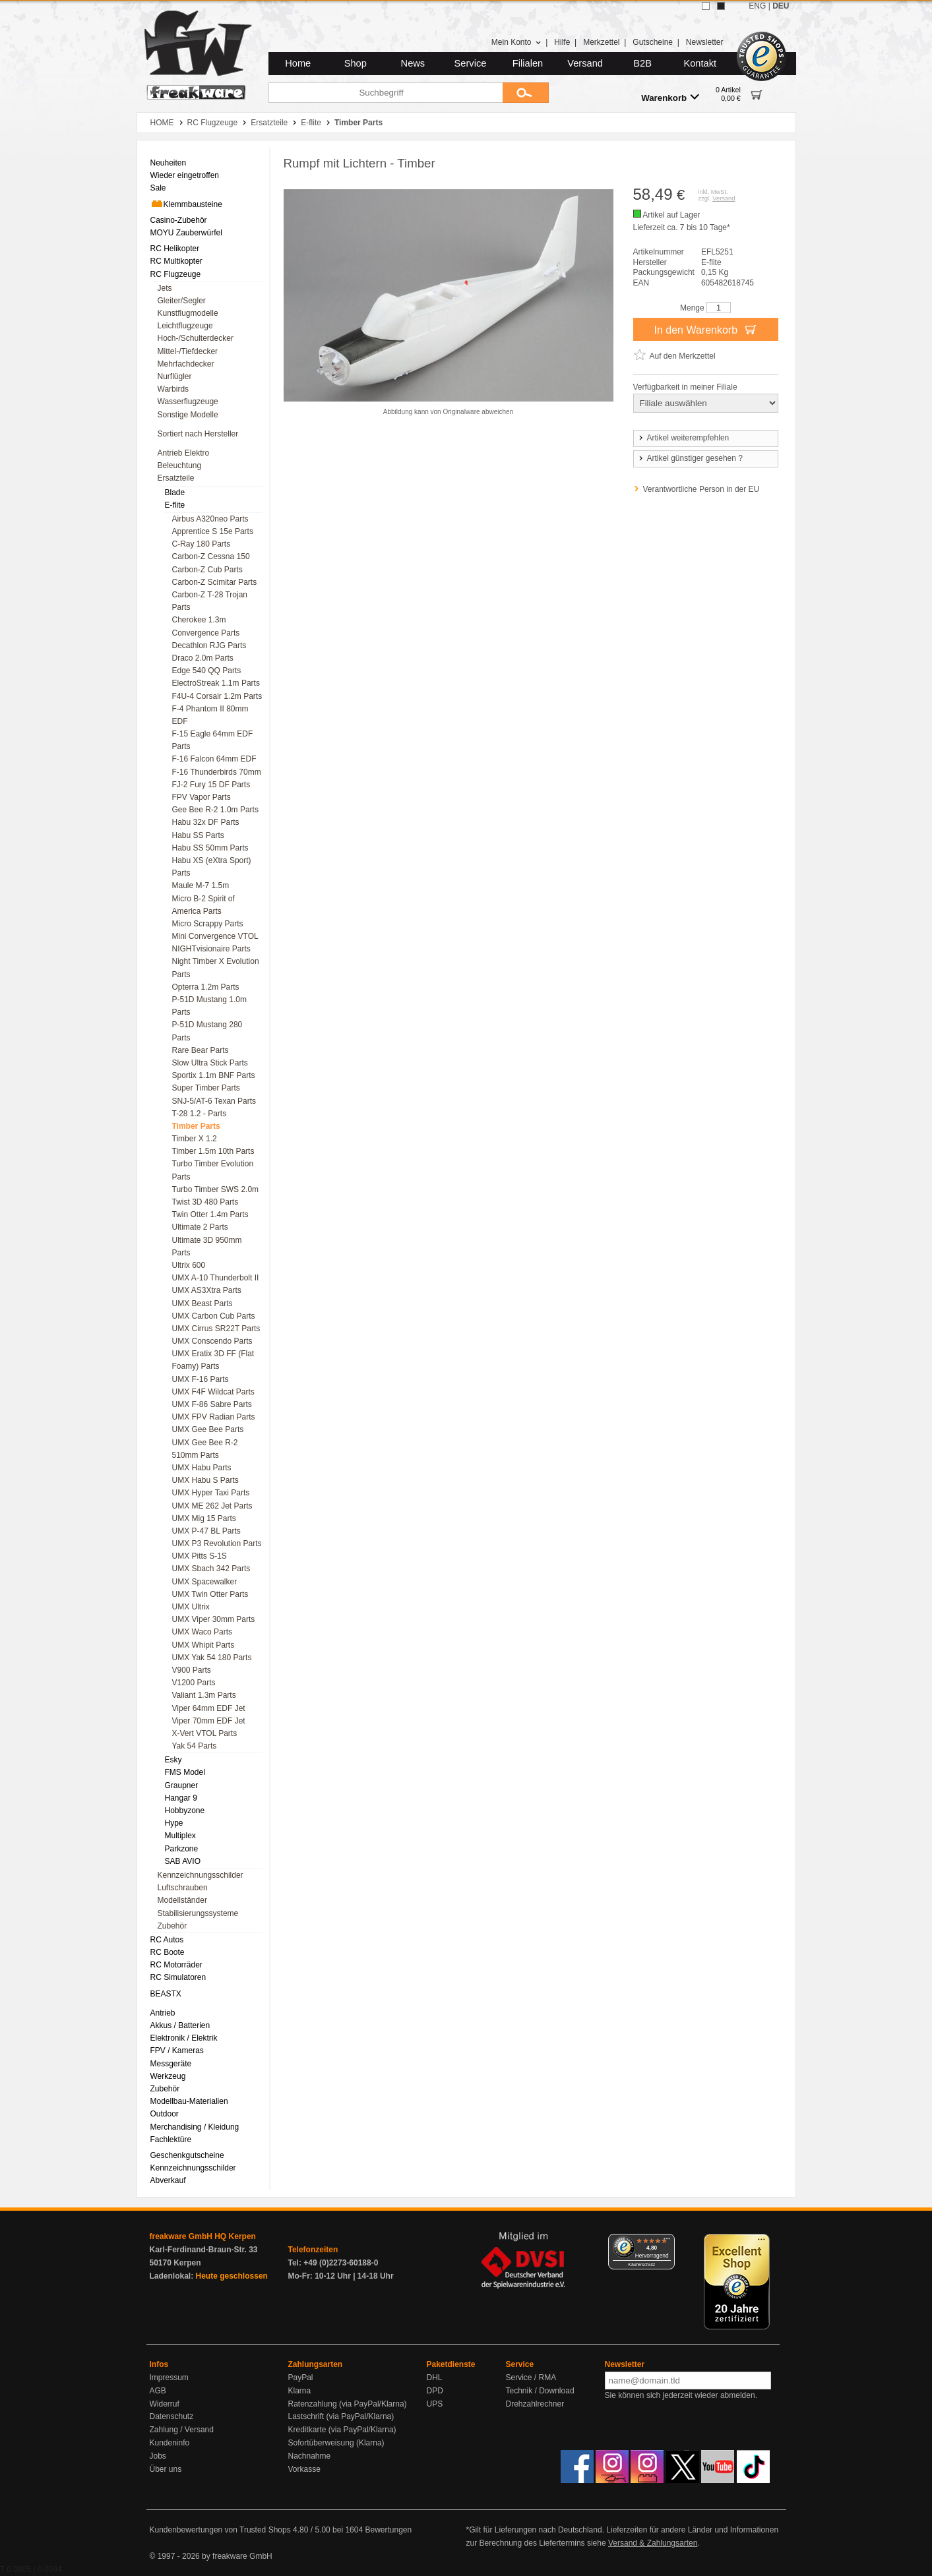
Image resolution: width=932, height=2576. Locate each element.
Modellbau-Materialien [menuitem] (189, 2101)
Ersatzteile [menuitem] (176, 478)
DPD (435, 2390)
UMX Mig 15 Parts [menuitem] (204, 1518)
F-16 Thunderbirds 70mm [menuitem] (216, 772)
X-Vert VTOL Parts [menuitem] (204, 1733)
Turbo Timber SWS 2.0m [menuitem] (215, 1189)
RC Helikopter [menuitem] (175, 248)
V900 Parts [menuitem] (191, 1670)
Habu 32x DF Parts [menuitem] (205, 822)
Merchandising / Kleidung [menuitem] (194, 2127)
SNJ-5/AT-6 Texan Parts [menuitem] (214, 1101)
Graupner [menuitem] (182, 1785)
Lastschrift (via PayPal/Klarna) (341, 2416)
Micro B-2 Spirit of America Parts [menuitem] (203, 905)
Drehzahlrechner (535, 2404)
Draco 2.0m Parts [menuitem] (202, 658)
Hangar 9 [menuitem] (181, 1798)
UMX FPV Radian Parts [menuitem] (213, 1417)
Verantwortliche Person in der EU (701, 489)
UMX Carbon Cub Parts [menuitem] (213, 1316)
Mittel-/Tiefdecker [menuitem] (188, 351)
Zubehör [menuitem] (172, 1926)
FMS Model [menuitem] (185, 1772)
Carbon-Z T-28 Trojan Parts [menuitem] (210, 601)
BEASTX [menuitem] (165, 1993)
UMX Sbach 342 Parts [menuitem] (211, 1568)
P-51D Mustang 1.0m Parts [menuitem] (209, 1006)
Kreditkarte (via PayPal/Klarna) (342, 2429)
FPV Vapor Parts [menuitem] (201, 797)
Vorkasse (304, 2469)
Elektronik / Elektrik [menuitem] (184, 2038)
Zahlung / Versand (182, 2429)
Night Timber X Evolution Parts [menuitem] (215, 967)
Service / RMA (531, 2377)
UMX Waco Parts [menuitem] (202, 1631)
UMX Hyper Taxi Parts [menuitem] (211, 1492)
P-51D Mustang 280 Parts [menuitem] (207, 1031)
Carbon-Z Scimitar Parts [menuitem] (214, 582)
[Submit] (526, 92)
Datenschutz (172, 2416)
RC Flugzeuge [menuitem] (175, 274)
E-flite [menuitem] (175, 505)
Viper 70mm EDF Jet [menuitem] (208, 1720)
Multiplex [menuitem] (180, 1835)
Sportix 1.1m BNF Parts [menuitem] (213, 1075)
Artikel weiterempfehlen (683, 437)
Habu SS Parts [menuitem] (198, 835)
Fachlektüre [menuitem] (171, 2139)
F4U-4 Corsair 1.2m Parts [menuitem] (217, 696)
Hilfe (562, 42)
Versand (585, 63)
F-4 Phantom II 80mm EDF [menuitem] (210, 715)
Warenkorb (670, 97)
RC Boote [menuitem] (167, 1952)
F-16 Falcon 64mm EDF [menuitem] (214, 759)
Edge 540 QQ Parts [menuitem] (206, 670)
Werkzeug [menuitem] (168, 2076)
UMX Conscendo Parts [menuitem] (212, 1341)
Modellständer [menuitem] (182, 1900)
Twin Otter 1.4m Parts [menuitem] (210, 1214)
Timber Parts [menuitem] (196, 1126)
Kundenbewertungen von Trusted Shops (220, 2529)
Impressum (169, 2377)
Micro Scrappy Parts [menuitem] (207, 923)
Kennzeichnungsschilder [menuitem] (200, 1875)
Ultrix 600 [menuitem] (189, 1265)
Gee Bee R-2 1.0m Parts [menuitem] (215, 809)
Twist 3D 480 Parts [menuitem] (205, 1202)
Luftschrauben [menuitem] (183, 1887)
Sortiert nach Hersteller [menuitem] (198, 433)
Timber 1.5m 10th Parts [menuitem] (213, 1151)
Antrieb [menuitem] (162, 2013)
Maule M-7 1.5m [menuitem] (201, 885)
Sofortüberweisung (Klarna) (336, 2442)
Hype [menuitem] (174, 1823)
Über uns (166, 2469)
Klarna (299, 2390)
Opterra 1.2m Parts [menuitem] (205, 987)
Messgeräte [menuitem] (171, 2063)
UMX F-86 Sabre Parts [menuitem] (212, 1404)
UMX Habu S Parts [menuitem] (205, 1480)
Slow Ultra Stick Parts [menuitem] (210, 1062)
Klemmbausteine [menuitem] (186, 203)
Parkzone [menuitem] (182, 1848)
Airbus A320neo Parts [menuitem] (210, 519)
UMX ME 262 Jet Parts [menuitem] (212, 1506)
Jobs (158, 2456)
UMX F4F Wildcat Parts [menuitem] (213, 1391)
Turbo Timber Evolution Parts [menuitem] (213, 1170)
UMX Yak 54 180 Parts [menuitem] (212, 1657)
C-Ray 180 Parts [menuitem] (201, 544)
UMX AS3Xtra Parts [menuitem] (206, 1290)
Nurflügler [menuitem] (175, 376)
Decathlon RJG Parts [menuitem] (209, 645)
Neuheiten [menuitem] (168, 162)
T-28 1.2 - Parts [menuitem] (199, 1113)
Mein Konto (516, 42)
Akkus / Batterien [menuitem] (180, 2025)
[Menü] (667, 2242)
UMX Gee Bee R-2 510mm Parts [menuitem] (205, 1449)
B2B (642, 63)
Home (298, 63)
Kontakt (699, 63)
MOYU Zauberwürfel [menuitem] (186, 232)
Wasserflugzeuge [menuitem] (188, 401)
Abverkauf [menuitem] (168, 2180)
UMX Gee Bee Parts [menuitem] (208, 1429)
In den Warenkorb (705, 329)
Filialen (528, 63)
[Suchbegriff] (385, 92)
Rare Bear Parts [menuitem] (200, 1050)
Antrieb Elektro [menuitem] (184, 453)
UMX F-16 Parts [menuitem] (200, 1379)
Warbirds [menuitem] (173, 389)
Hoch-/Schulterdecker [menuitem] (195, 338)
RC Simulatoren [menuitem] (178, 1977)
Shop (355, 63)
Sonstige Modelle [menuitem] (188, 414)
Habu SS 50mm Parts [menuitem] (210, 848)
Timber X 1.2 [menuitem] (194, 1138)
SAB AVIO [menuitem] (183, 1861)
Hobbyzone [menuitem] (185, 1810)
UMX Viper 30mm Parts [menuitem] (213, 1619)
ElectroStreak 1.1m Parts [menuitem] (216, 683)
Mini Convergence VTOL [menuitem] (215, 936)
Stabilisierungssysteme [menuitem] (198, 1913)
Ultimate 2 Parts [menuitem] (200, 1227)
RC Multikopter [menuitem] (176, 261)
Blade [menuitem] (175, 492)
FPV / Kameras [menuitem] (177, 2050)
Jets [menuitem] (165, 288)
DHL (435, 2377)
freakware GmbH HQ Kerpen (203, 2236)
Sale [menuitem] (158, 188)
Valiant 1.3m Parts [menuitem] (204, 1695)
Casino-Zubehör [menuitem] (178, 220)
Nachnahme (309, 2456)
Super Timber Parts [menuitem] (206, 1088)
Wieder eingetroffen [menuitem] (185, 175)
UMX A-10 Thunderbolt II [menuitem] (215, 1277)
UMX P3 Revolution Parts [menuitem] (217, 1543)
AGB (158, 2390)
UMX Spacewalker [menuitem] (204, 1581)
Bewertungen (388, 2529)
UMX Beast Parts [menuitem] (202, 1303)
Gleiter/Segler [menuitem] (182, 300)
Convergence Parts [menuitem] (206, 633)
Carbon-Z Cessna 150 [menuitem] (211, 556)
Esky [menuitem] (173, 1759)
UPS (435, 2404)
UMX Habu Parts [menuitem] (202, 1467)
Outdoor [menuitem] (164, 2113)
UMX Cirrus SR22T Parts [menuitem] (216, 1328)
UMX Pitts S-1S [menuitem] (199, 1556)
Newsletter (705, 42)
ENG (757, 6)
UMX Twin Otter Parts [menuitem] (210, 1594)
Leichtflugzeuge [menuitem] (185, 325)
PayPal (300, 2377)
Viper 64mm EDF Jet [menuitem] (208, 1708)
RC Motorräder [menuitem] (176, 1964)
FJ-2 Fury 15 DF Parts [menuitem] (211, 784)
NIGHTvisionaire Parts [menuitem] (211, 948)
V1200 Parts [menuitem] (194, 1682)
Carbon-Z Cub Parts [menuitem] (207, 569)
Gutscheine (653, 42)
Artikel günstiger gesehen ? (690, 458)
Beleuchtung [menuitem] (180, 465)
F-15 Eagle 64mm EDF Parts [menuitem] (212, 740)
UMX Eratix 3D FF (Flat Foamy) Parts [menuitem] (213, 1360)
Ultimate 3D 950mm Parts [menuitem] (207, 1246)
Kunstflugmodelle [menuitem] (188, 313)
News (413, 63)
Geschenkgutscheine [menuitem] (187, 2155)
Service (470, 63)
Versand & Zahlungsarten (652, 2543)
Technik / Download (540, 2390)
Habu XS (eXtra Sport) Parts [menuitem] (211, 867)
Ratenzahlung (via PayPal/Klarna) (347, 2404)
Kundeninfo (170, 2442)
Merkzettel (601, 42)
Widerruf (164, 2404)
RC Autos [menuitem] (167, 1939)
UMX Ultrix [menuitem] (191, 1606)
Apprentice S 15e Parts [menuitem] (212, 531)
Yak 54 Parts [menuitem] (194, 1746)
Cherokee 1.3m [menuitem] (199, 619)
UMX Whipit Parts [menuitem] (203, 1645)
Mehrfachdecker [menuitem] (186, 364)
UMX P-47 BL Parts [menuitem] (206, 1531)
